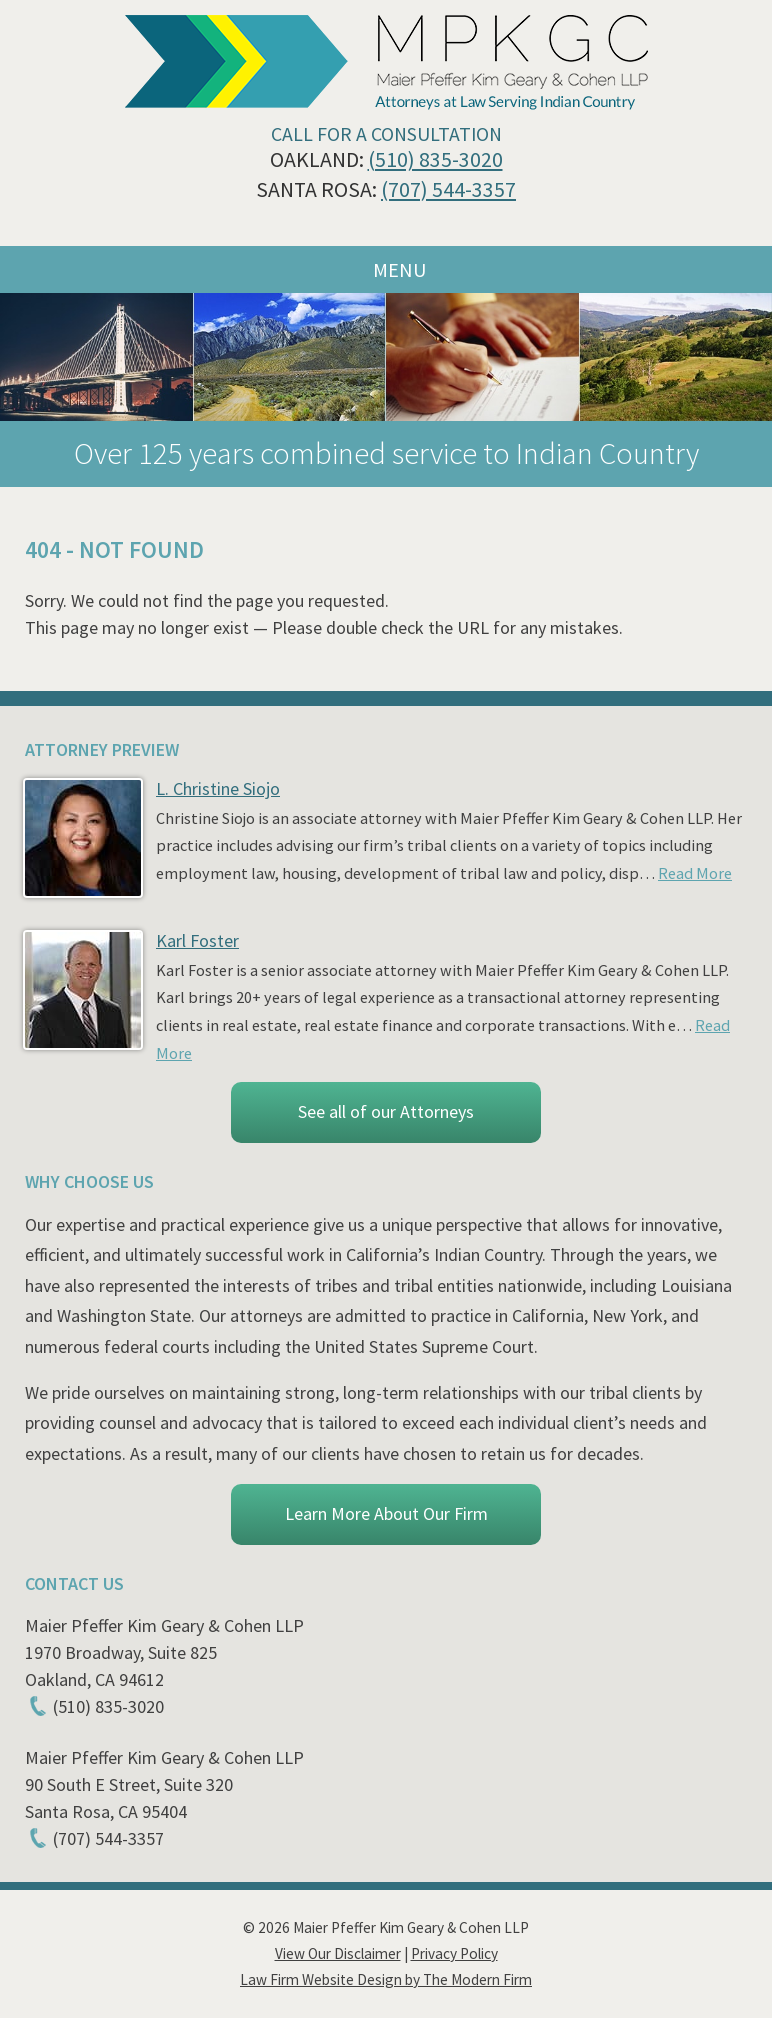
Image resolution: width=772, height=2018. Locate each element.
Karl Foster (197, 940)
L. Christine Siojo (218, 788)
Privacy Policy (454, 1953)
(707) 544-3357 (448, 189)
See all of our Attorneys (386, 1111)
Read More (695, 873)
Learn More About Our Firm (386, 1513)
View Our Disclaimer (338, 1953)
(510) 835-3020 (435, 159)
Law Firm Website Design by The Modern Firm (386, 1979)
